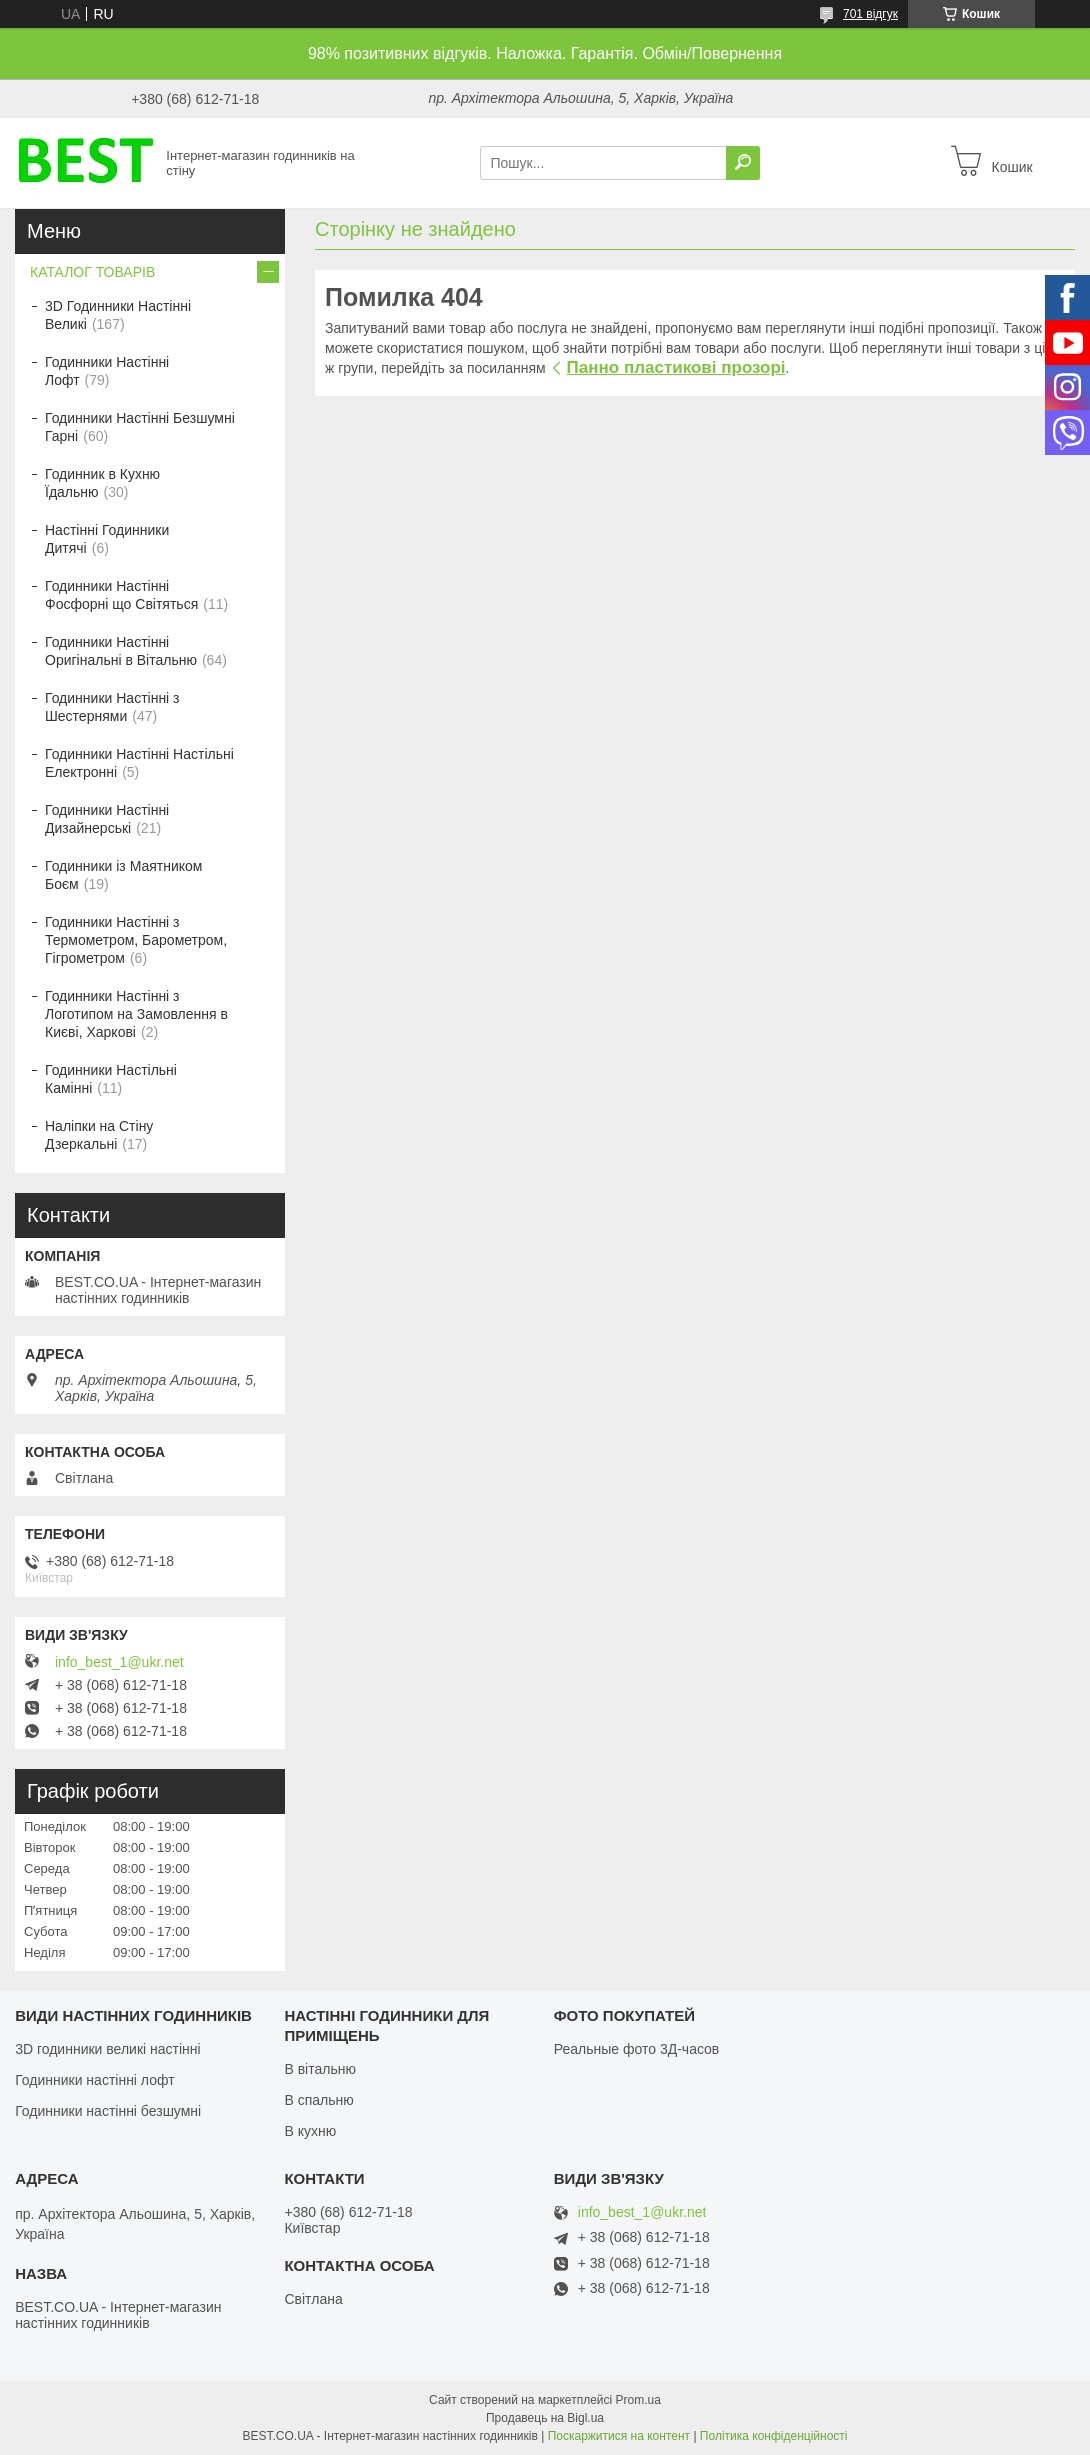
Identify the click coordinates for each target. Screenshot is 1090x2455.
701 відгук (870, 14)
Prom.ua (638, 2400)
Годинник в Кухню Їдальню (102, 483)
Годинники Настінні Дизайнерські (107, 819)
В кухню (310, 2131)
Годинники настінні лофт (94, 2080)
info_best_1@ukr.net (119, 1662)
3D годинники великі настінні (108, 2049)
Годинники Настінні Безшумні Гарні (140, 427)
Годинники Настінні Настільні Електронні (139, 763)
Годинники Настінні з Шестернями (112, 707)
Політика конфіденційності (774, 2436)
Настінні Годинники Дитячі (107, 539)
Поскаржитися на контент (619, 2436)
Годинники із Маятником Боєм (124, 875)
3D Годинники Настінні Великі (118, 315)
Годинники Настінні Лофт (107, 371)
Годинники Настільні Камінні (111, 1079)
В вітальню (320, 2069)
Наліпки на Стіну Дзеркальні (99, 1135)
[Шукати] (743, 163)
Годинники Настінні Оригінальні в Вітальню (121, 651)
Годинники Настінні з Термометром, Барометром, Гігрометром (136, 940)
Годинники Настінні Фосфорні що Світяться (121, 595)
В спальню (318, 2100)
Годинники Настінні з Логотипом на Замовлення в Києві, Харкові (136, 1014)
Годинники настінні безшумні (108, 2111)
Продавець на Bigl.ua (545, 2418)
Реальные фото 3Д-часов (637, 2049)
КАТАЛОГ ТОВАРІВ (92, 272)
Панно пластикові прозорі (676, 367)
